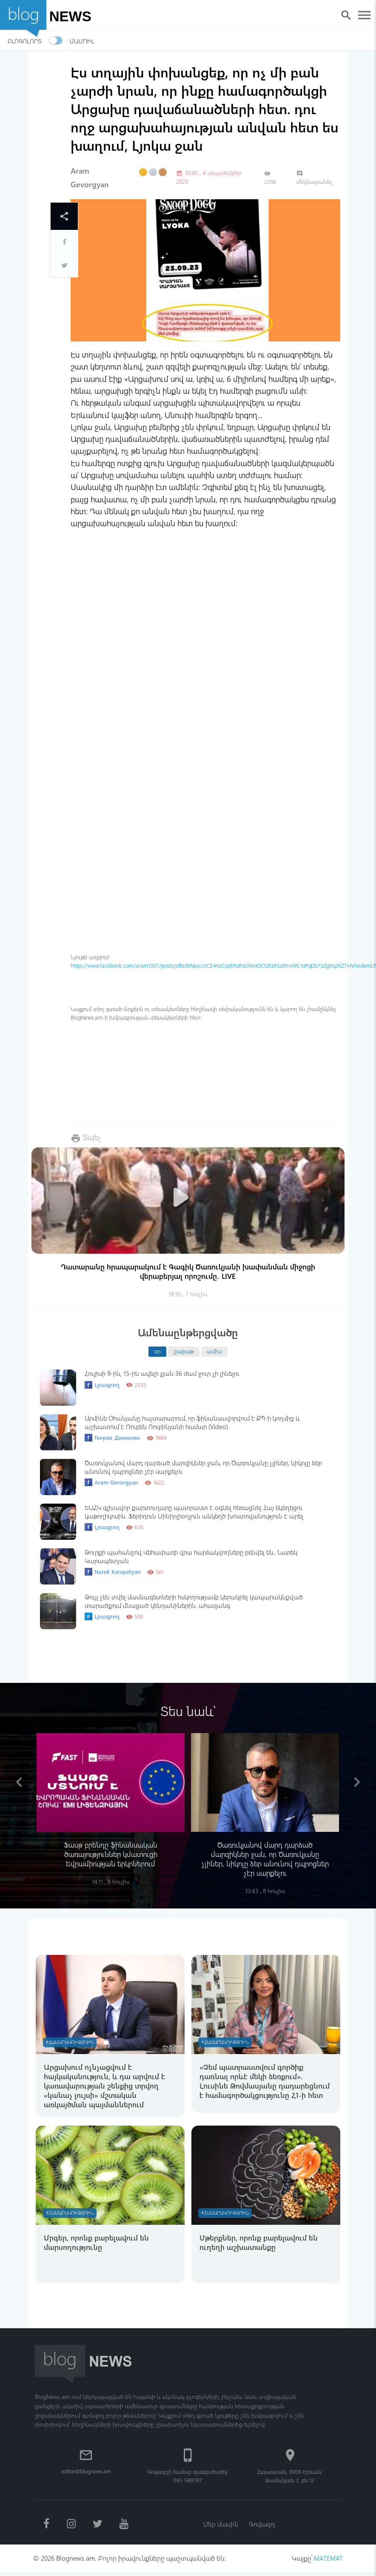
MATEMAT (328, 2562)
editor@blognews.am (86, 2473)
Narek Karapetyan (113, 1572)
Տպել (92, 1137)
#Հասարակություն (71, 2042)
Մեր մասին (219, 2526)
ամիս (214, 1351)
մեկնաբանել (314, 178)
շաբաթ (184, 1351)
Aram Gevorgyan (111, 1482)
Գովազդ (262, 2526)
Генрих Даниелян (112, 1437)
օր (157, 1351)
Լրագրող (102, 1385)
